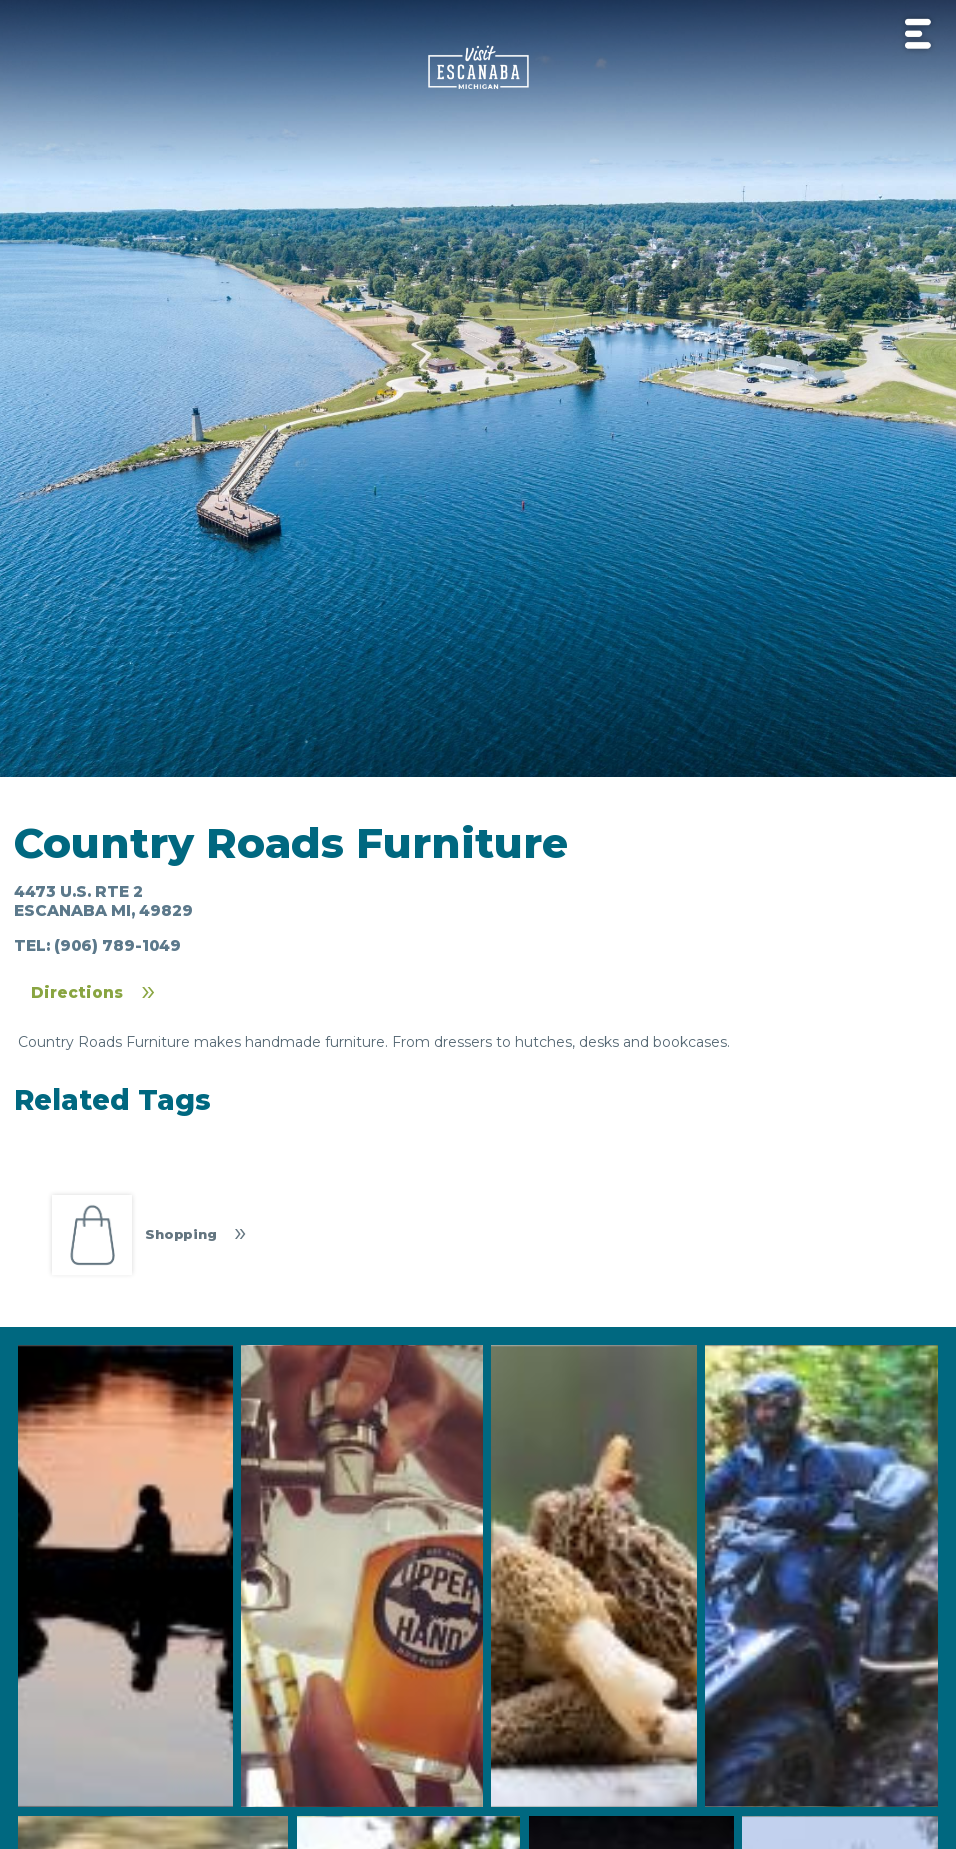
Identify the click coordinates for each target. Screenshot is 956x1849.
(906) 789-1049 (117, 945)
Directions (77, 992)
